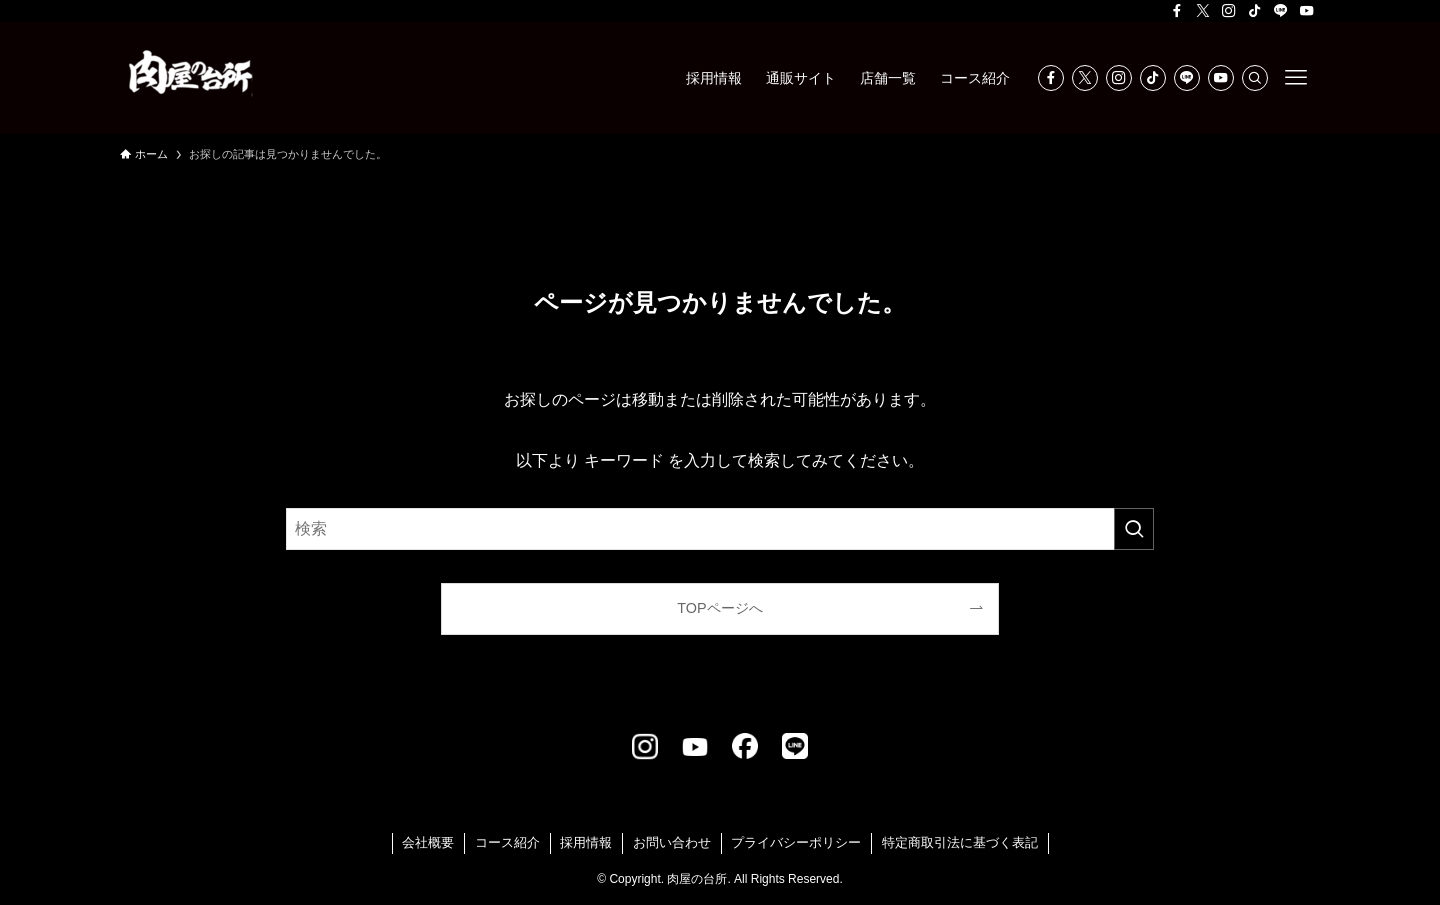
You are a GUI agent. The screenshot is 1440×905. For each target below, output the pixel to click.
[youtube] (1307, 11)
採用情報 (586, 842)
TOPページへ (719, 608)
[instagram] (1229, 11)
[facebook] (1177, 11)
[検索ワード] (720, 529)
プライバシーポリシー (796, 842)
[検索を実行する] (1134, 529)
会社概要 (428, 842)
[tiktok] (1255, 11)
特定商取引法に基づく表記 (960, 842)
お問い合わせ (672, 842)
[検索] (1255, 78)
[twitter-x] (1203, 11)
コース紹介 (507, 842)
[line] (1281, 11)
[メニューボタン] (1296, 78)
